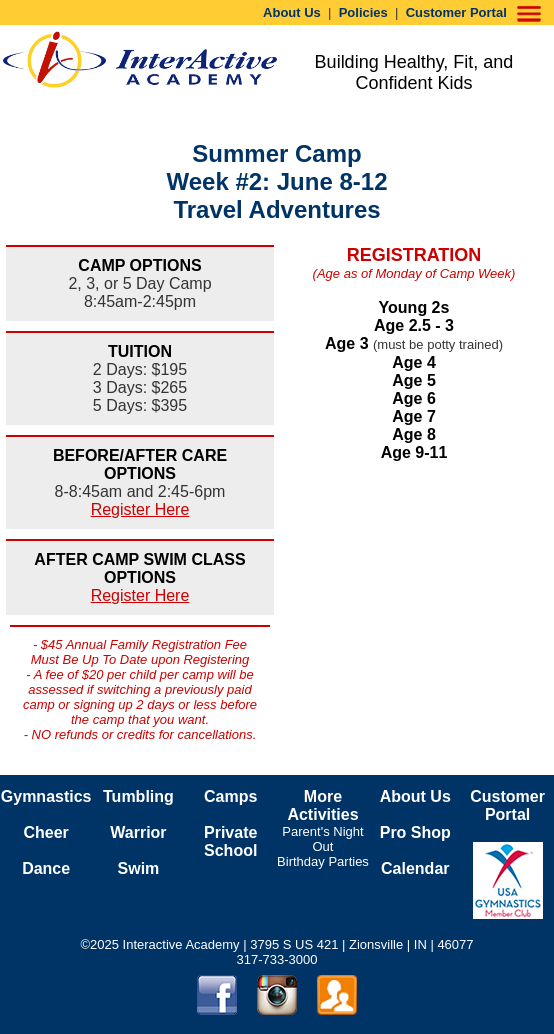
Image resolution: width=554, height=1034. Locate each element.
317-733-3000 (277, 959)
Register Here (140, 509)
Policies (363, 12)
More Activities (322, 805)
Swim (139, 868)
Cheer (45, 832)
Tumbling (138, 796)
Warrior (138, 832)
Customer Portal (456, 12)
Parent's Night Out (322, 839)
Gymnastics (46, 796)
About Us (292, 12)
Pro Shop (415, 832)
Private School (230, 841)
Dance (46, 868)
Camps (230, 796)
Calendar (415, 868)
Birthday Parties (323, 861)
